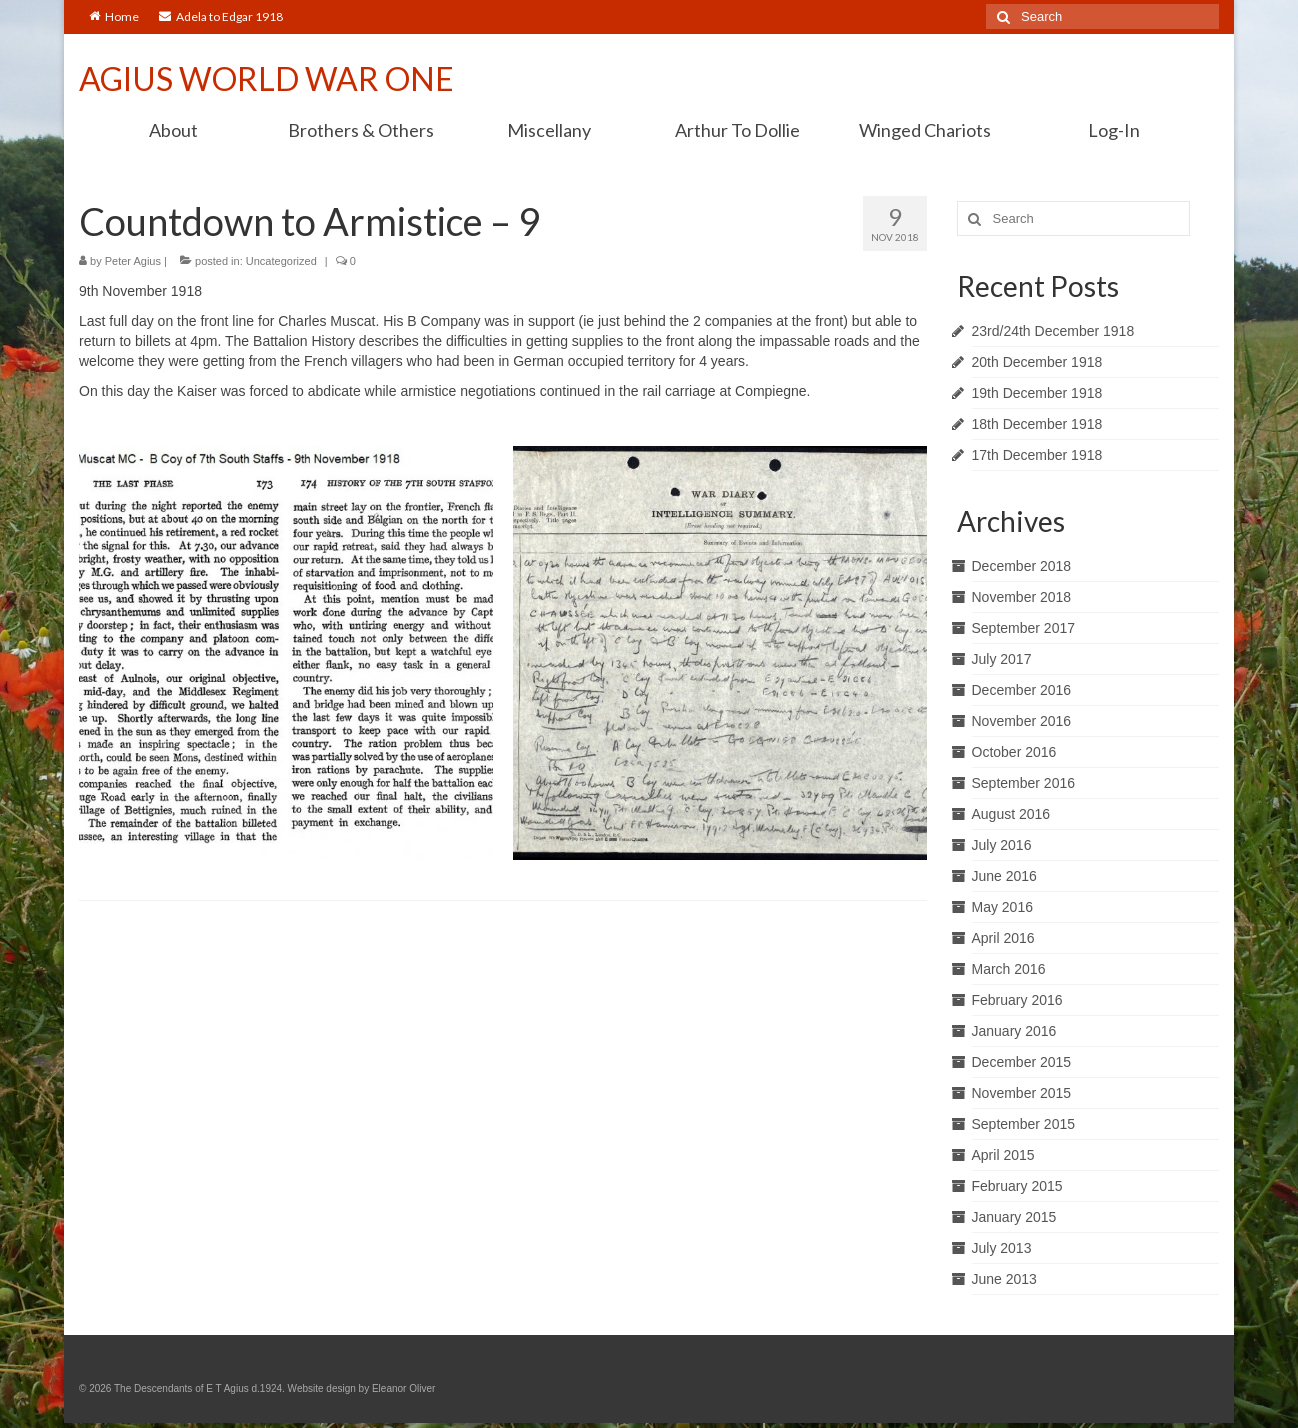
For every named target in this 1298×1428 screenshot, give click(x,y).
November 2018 (1022, 597)
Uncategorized (281, 261)
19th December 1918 (1037, 393)
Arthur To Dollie (737, 130)
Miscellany (549, 130)
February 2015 (1017, 1186)
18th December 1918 (1037, 424)
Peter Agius (133, 261)
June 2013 (1004, 1279)
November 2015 (1022, 1093)
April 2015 (1003, 1155)
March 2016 (1009, 969)
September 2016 (1024, 783)
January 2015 (1014, 1217)
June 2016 (1004, 876)
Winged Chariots (925, 130)
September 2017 (1024, 628)
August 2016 (1011, 814)
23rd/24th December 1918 (1053, 331)
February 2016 (1017, 1000)
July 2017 (1002, 659)
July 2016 (1002, 845)
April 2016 (1003, 938)
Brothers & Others (361, 130)
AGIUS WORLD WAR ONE (266, 78)
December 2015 (1022, 1062)
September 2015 (1024, 1124)
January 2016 (1014, 1031)
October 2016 (1014, 752)
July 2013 (1002, 1248)
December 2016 (1022, 690)
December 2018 (1022, 566)
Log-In (1114, 130)
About (173, 130)
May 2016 (1002, 907)
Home (114, 16)
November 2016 (1022, 721)
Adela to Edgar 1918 (221, 16)
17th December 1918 (1037, 455)
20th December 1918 (1037, 362)
